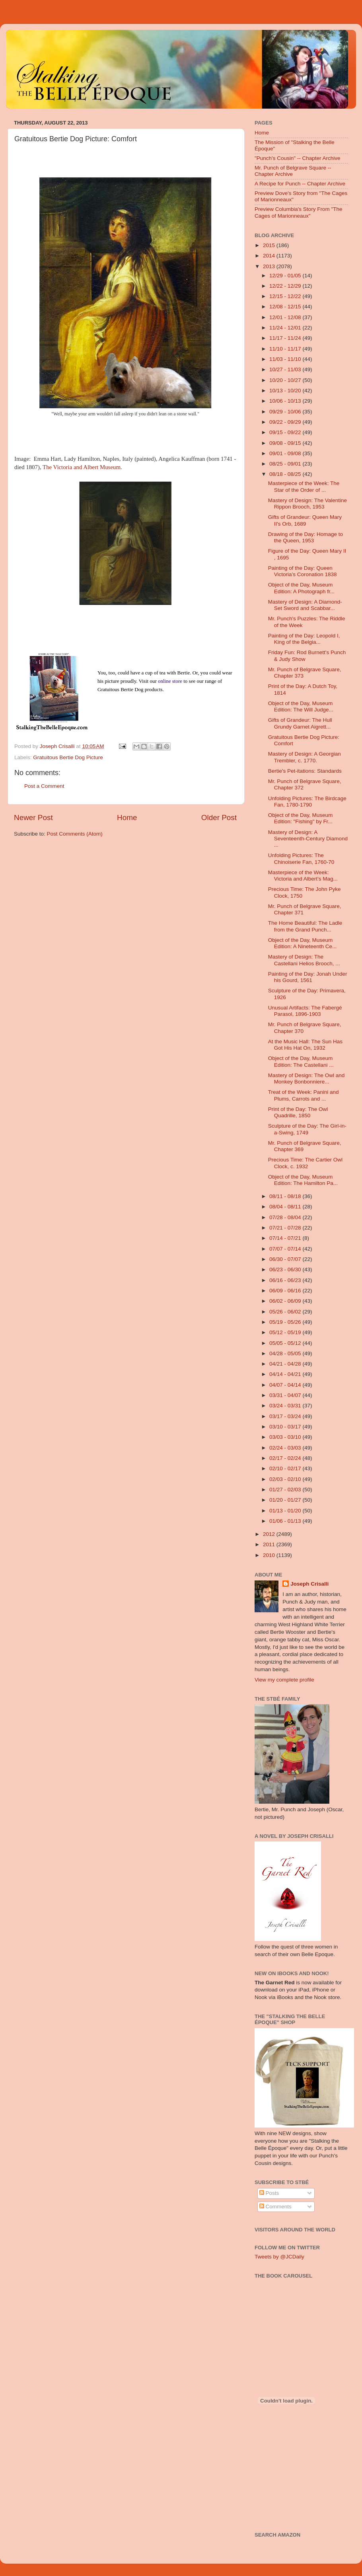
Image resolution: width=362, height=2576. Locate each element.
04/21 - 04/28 (285, 1364)
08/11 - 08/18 (285, 1196)
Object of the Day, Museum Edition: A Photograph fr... (301, 588)
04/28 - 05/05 (285, 1353)
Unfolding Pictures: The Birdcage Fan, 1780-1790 (307, 801)
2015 (269, 245)
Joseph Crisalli (309, 1584)
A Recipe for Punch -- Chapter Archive (300, 184)
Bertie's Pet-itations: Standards (305, 771)
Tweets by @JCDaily (279, 2257)
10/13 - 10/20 (285, 391)
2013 (269, 266)
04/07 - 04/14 (285, 1385)
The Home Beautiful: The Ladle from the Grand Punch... (305, 926)
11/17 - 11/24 (285, 338)
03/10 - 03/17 (285, 1427)
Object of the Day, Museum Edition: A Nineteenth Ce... (302, 943)
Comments (275, 2207)
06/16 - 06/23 (285, 1280)
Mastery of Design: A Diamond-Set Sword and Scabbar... (305, 605)
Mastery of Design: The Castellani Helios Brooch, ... (304, 960)
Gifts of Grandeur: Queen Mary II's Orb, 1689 (305, 520)
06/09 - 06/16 (285, 1291)
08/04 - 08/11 (285, 1207)
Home (127, 817)
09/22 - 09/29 (285, 422)
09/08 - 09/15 (285, 443)
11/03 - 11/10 (285, 359)
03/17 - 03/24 (285, 1416)
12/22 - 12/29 (285, 286)
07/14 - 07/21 (285, 1238)
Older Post (219, 817)
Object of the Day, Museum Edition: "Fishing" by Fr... (300, 818)
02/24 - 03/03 (285, 1448)
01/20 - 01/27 (285, 1500)
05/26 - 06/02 (285, 1312)
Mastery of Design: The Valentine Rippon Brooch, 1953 (307, 503)
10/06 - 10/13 (285, 401)
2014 (269, 256)
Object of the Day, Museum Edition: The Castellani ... (301, 1061)
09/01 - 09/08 (285, 453)
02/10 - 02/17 (285, 1468)
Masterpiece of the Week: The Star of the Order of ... (304, 486)
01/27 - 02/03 (285, 1490)
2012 (269, 1534)
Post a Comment (44, 786)
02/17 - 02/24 (285, 1458)
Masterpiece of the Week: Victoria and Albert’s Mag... (303, 875)
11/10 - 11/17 (285, 349)
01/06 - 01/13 (285, 1521)
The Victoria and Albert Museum (82, 467)
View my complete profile (284, 1680)
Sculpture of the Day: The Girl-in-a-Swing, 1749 (307, 1129)
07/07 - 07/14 (285, 1249)
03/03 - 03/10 (285, 1437)
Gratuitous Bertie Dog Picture (68, 757)
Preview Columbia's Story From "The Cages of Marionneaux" (298, 212)
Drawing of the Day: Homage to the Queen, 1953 (305, 537)
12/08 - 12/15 (285, 307)
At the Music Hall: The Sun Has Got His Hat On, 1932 (305, 1045)
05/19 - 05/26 (285, 1322)
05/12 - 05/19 (285, 1332)
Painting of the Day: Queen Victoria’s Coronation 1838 (302, 571)
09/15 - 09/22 (285, 432)
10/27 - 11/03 (285, 369)
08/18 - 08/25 (285, 474)
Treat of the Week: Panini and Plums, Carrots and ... (303, 1095)
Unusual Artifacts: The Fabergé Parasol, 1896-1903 (305, 1011)
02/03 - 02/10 (285, 1479)
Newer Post (33, 817)
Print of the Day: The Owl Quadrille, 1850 (298, 1112)
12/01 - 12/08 (285, 317)
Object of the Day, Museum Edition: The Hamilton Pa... (303, 1180)
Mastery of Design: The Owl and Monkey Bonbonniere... (306, 1078)
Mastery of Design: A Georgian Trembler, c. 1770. (304, 757)
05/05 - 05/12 (285, 1343)
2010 (269, 1555)
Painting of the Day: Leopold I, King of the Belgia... (304, 639)
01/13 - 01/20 (285, 1511)
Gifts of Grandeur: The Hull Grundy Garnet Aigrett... (300, 723)
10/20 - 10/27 (285, 380)
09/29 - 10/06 (285, 412)
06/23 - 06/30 (285, 1269)
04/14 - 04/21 (285, 1374)
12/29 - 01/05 (285, 276)
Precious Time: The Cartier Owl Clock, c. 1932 (305, 1163)
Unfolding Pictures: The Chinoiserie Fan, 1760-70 (301, 858)
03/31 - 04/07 (285, 1395)
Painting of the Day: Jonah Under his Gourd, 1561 (307, 977)
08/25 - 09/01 (285, 464)
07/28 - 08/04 (285, 1217)
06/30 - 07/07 (285, 1259)
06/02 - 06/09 (285, 1301)
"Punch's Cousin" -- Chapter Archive (298, 158)
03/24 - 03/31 (285, 1406)
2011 (269, 1544)
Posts (269, 2193)
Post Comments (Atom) (75, 834)
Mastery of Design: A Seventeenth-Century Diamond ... (308, 838)
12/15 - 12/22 (285, 296)
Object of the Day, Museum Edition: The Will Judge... (300, 706)
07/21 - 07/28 (285, 1228)
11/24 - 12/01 (285, 328)
